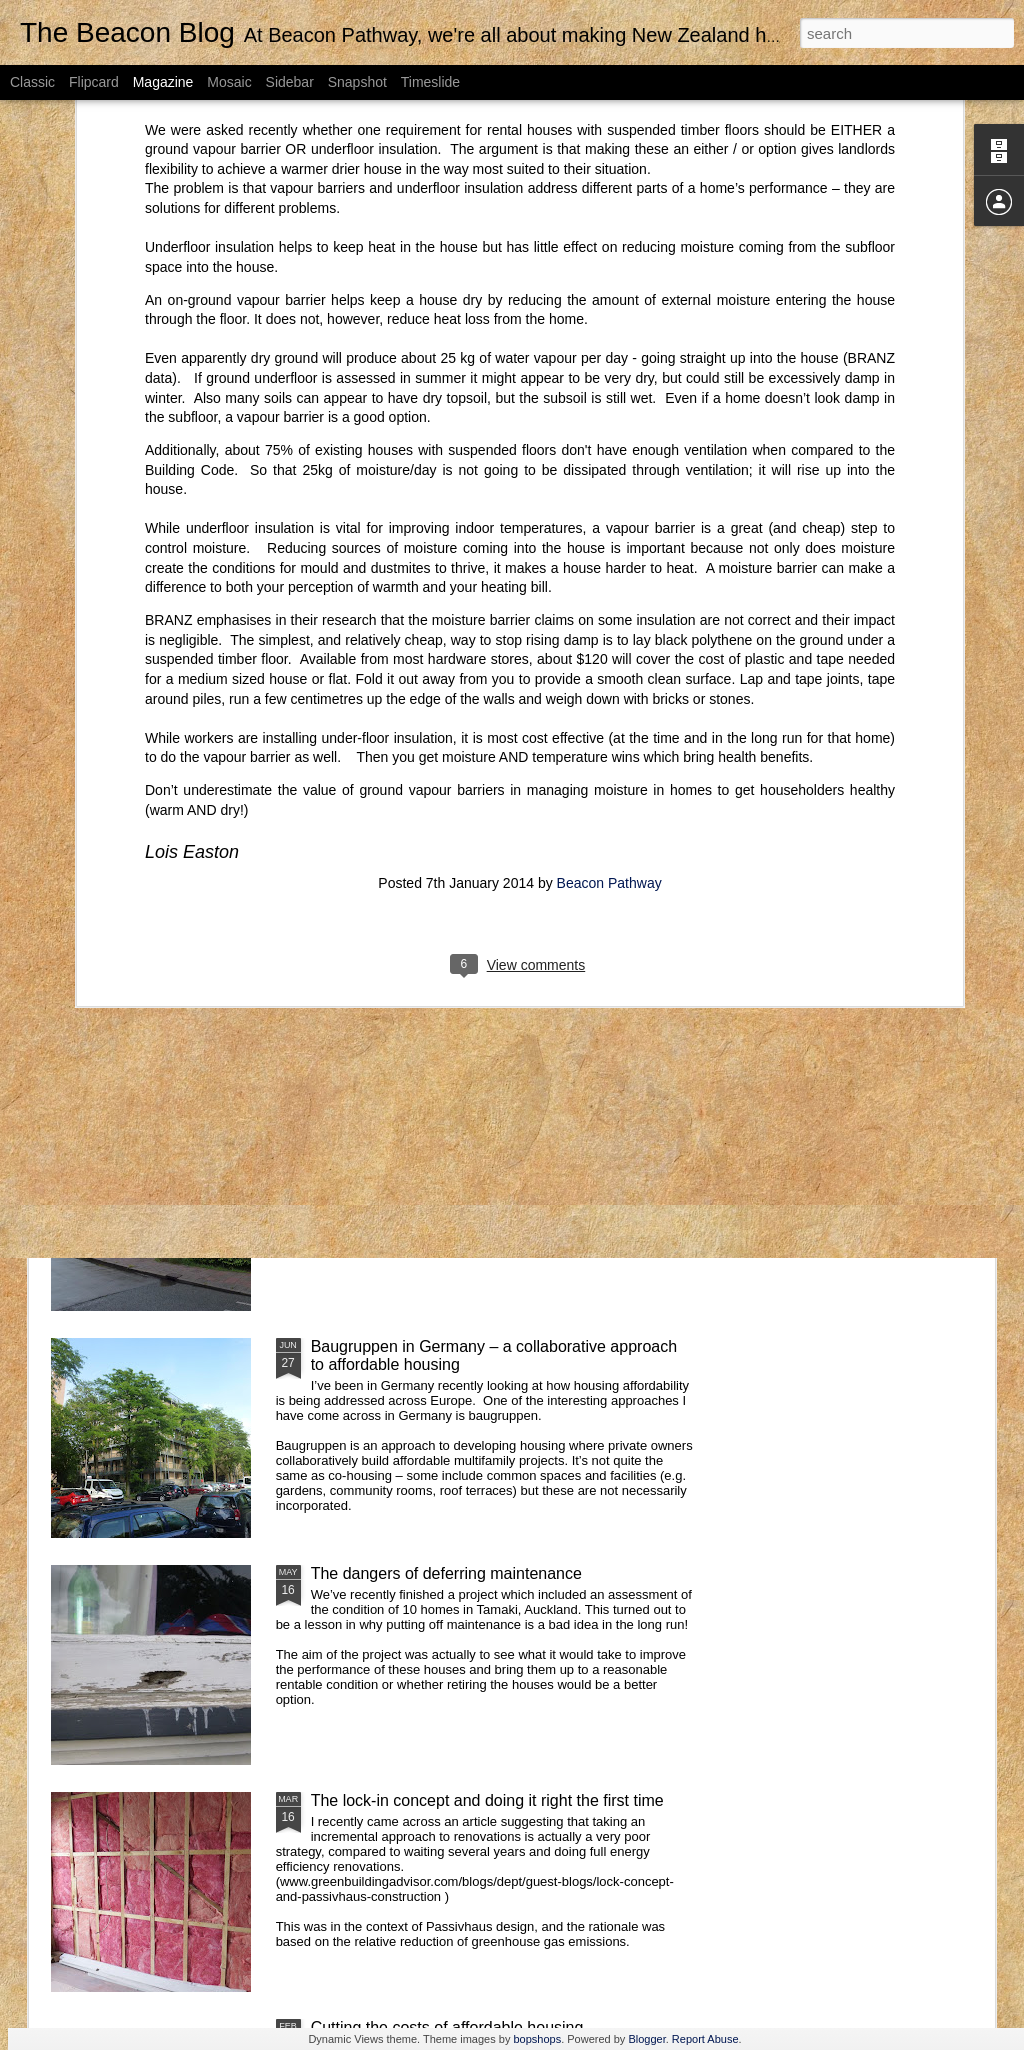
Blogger (646, 2039)
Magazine (163, 82)
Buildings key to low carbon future (430, 892)
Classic (32, 82)
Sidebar (290, 82)
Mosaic (229, 82)
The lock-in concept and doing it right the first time (487, 1800)
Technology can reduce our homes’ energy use (877, 732)
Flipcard (94, 82)
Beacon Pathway (609, 595)
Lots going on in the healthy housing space (402, 732)
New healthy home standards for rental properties (155, 741)
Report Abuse (705, 2039)
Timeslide (430, 82)
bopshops (537, 2039)
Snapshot (357, 82)
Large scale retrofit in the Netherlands (444, 1119)
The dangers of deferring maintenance (446, 1573)
